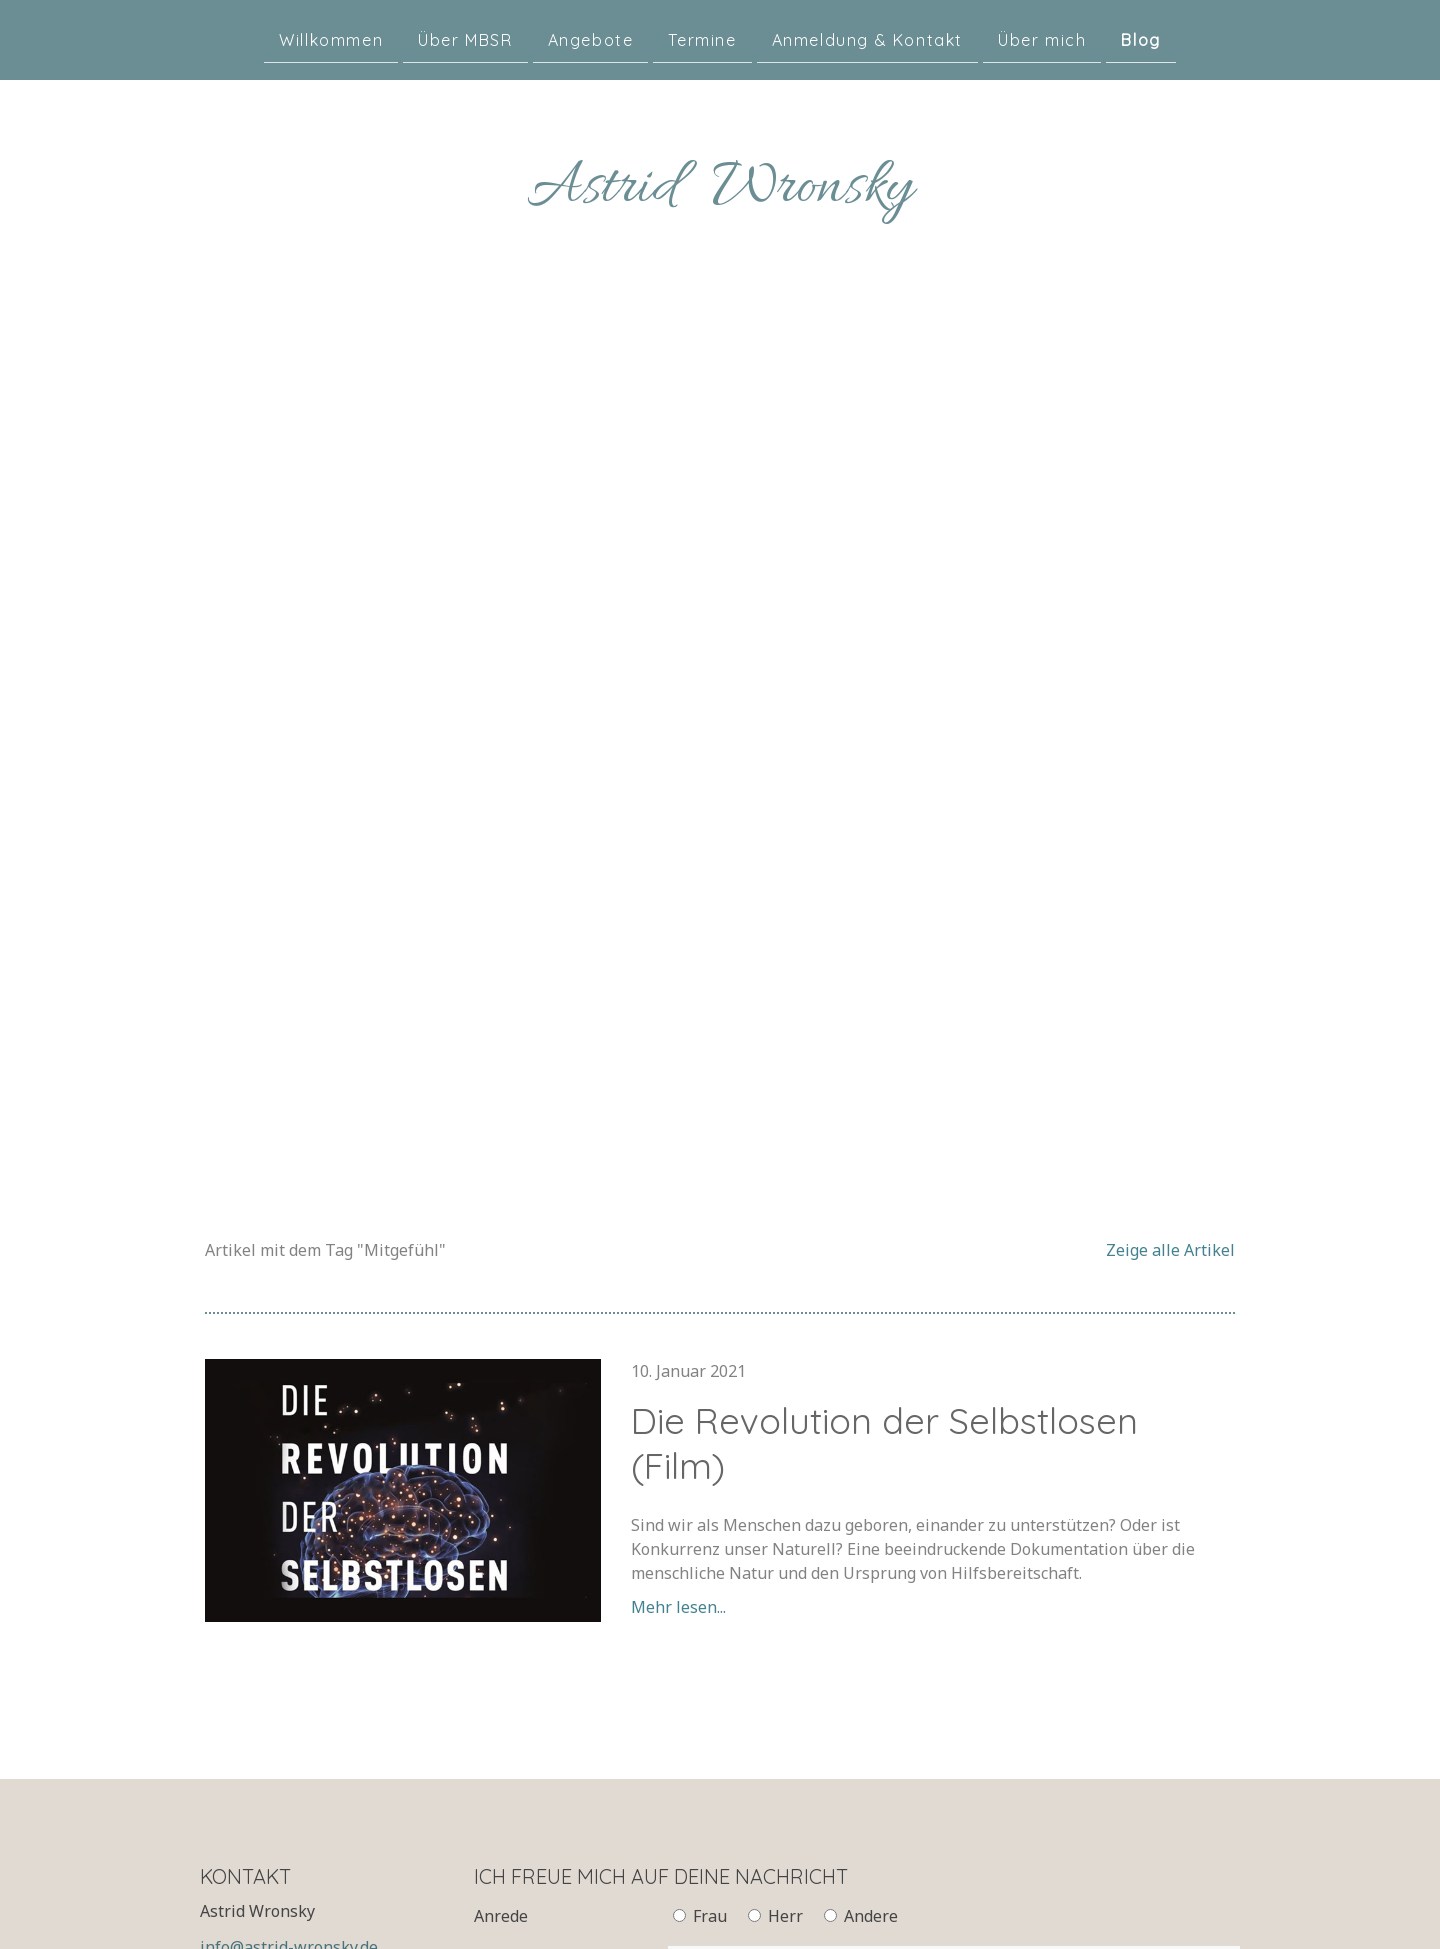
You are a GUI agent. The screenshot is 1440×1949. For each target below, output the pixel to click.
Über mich (1042, 39)
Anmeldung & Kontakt (867, 39)
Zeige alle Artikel (1170, 1250)
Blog (1140, 39)
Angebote (591, 39)
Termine (702, 39)
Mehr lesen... (678, 1607)
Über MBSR (465, 39)
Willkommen (331, 39)
